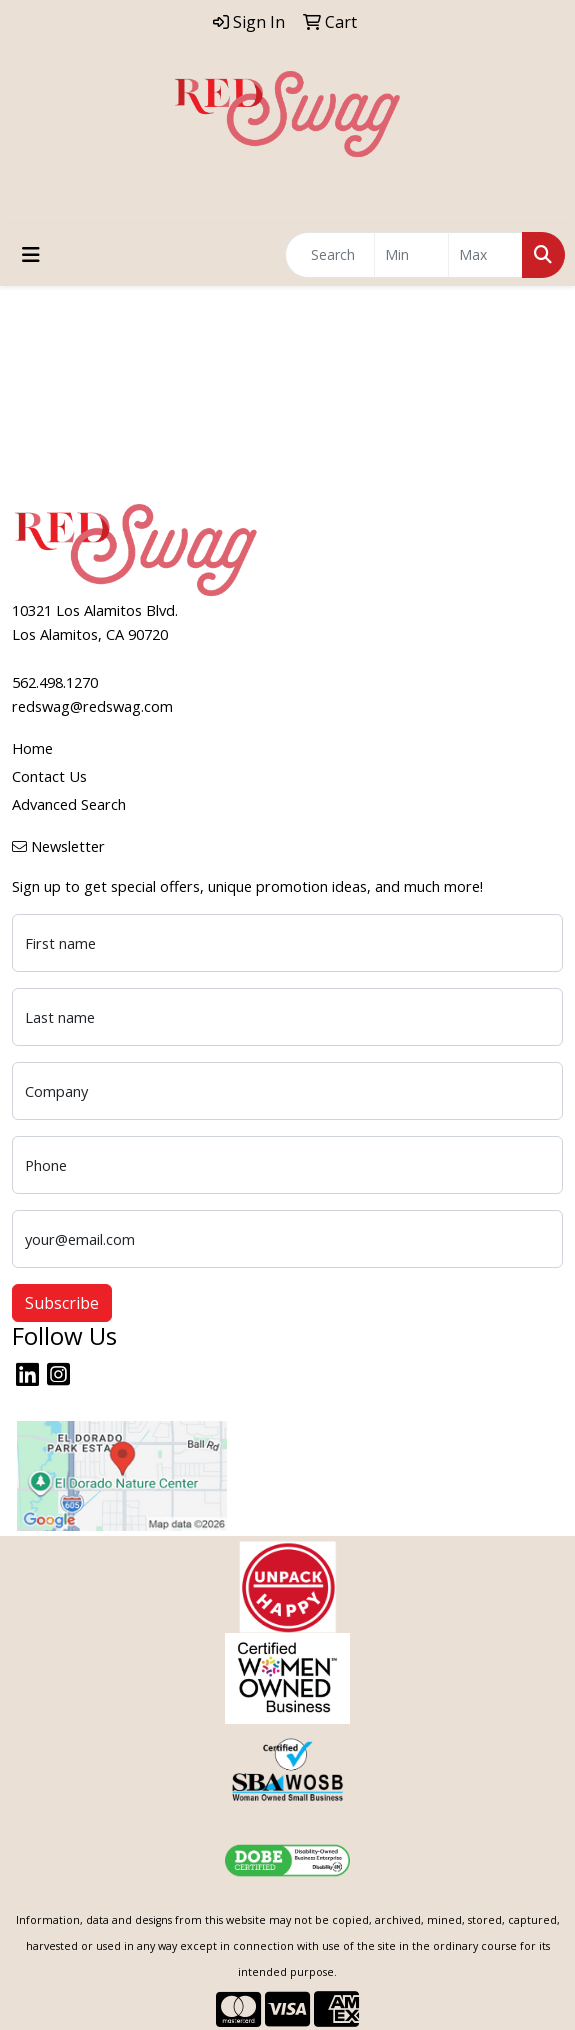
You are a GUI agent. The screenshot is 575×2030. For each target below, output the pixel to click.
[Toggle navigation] (31, 255)
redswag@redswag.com (92, 706)
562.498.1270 (55, 682)
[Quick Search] (330, 255)
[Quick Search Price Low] (411, 255)
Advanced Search (69, 804)
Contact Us (49, 776)
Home (32, 748)
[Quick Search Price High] (485, 255)
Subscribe (62, 1303)
